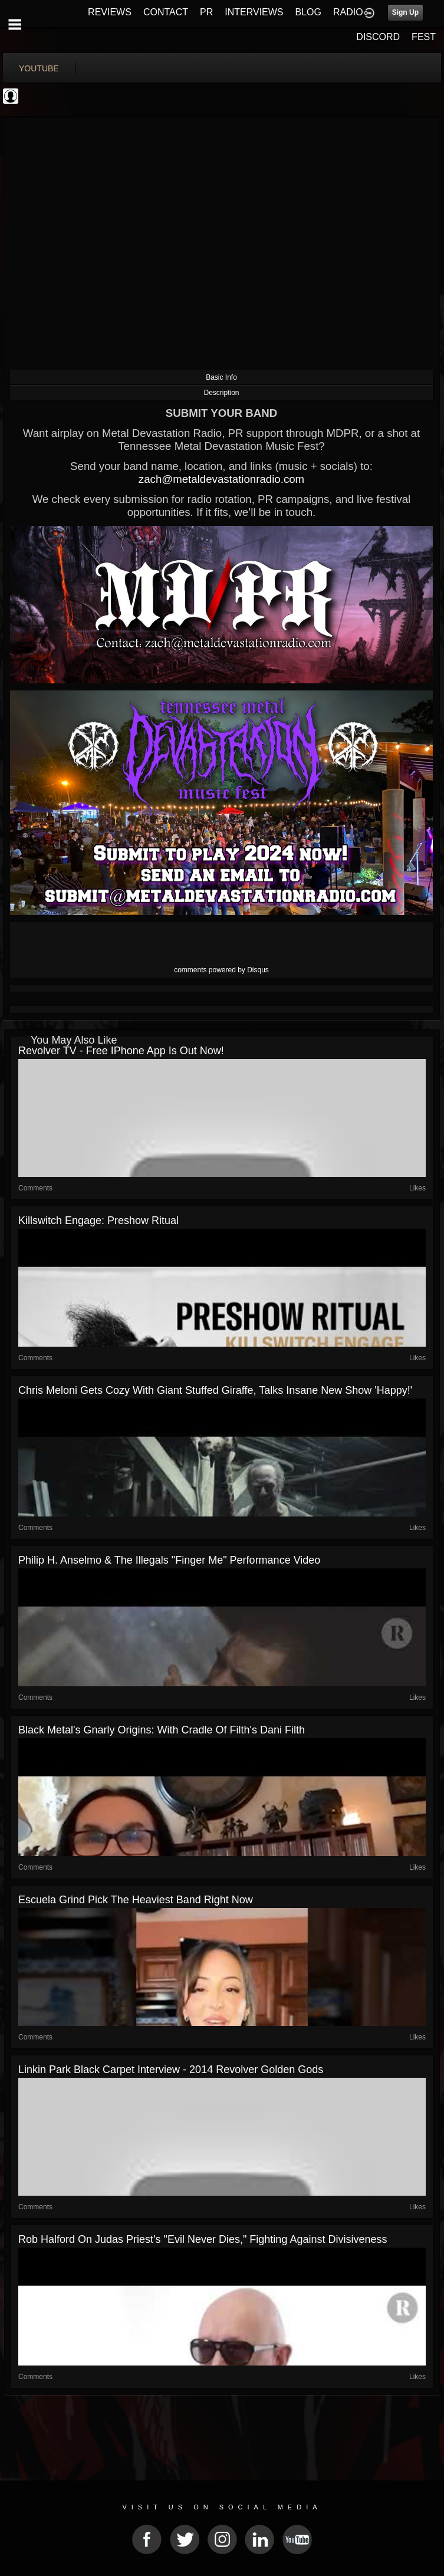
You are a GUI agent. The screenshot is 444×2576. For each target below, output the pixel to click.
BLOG (308, 12)
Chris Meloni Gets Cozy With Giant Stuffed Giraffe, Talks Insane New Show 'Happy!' (215, 1390)
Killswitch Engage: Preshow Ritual (98, 1220)
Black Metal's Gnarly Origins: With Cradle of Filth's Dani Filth (161, 1730)
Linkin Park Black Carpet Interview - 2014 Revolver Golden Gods (170, 2069)
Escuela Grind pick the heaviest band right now (135, 1900)
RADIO (348, 12)
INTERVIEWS (254, 12)
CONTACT (165, 12)
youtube (39, 68)
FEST (424, 37)
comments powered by (221, 970)
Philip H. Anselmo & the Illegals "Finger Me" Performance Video (169, 1560)
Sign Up (405, 12)
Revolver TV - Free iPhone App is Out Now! (121, 1051)
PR (206, 12)
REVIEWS (109, 12)
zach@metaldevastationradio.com (221, 479)
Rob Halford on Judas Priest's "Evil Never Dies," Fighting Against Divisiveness (202, 2239)
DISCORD (378, 37)
